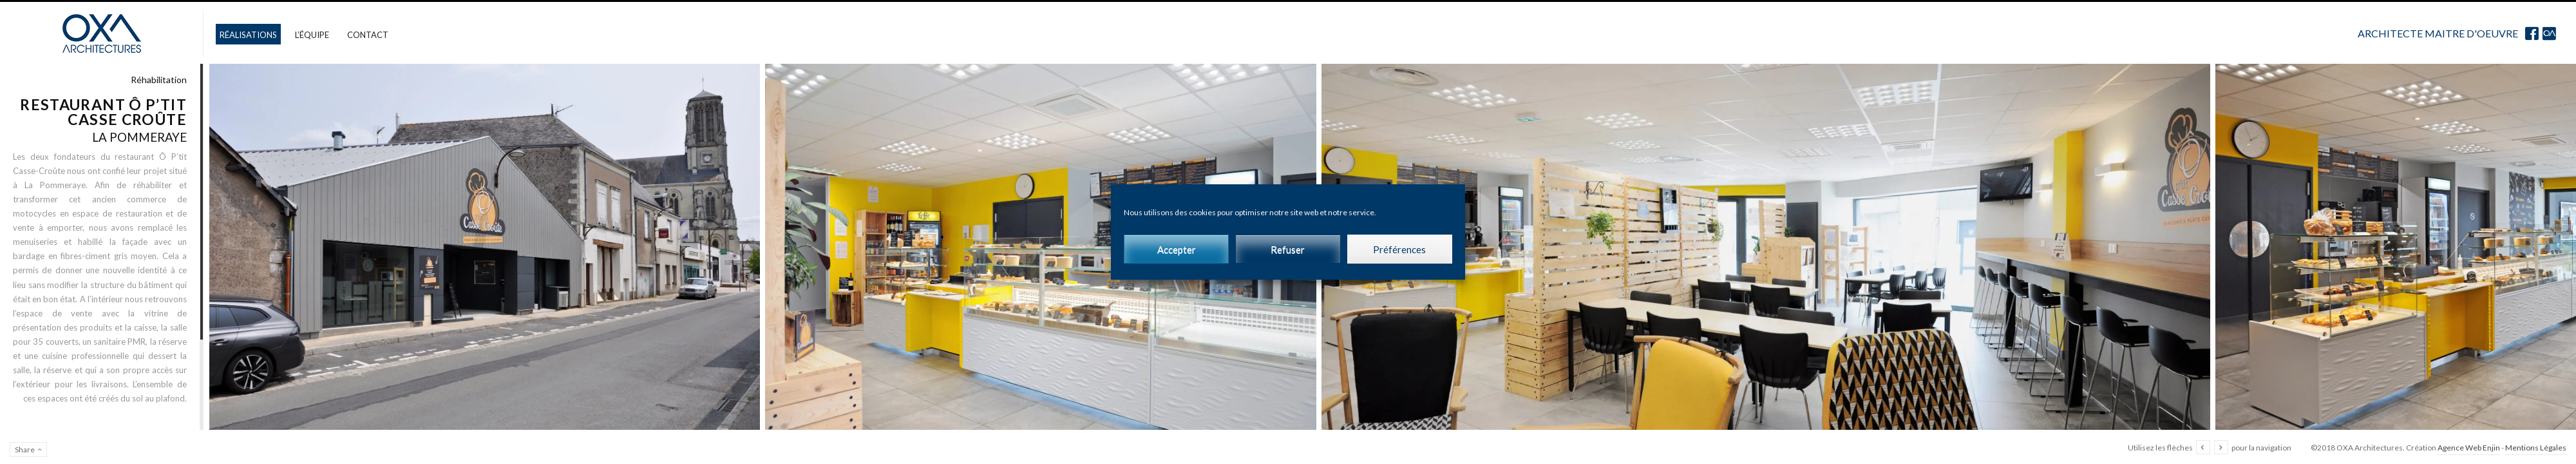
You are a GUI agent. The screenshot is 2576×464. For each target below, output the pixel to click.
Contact (367, 35)
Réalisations (248, 35)
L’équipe (312, 35)
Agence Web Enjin (2469, 447)
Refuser (1288, 249)
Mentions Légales (2535, 447)
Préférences (1399, 249)
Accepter (1176, 249)
